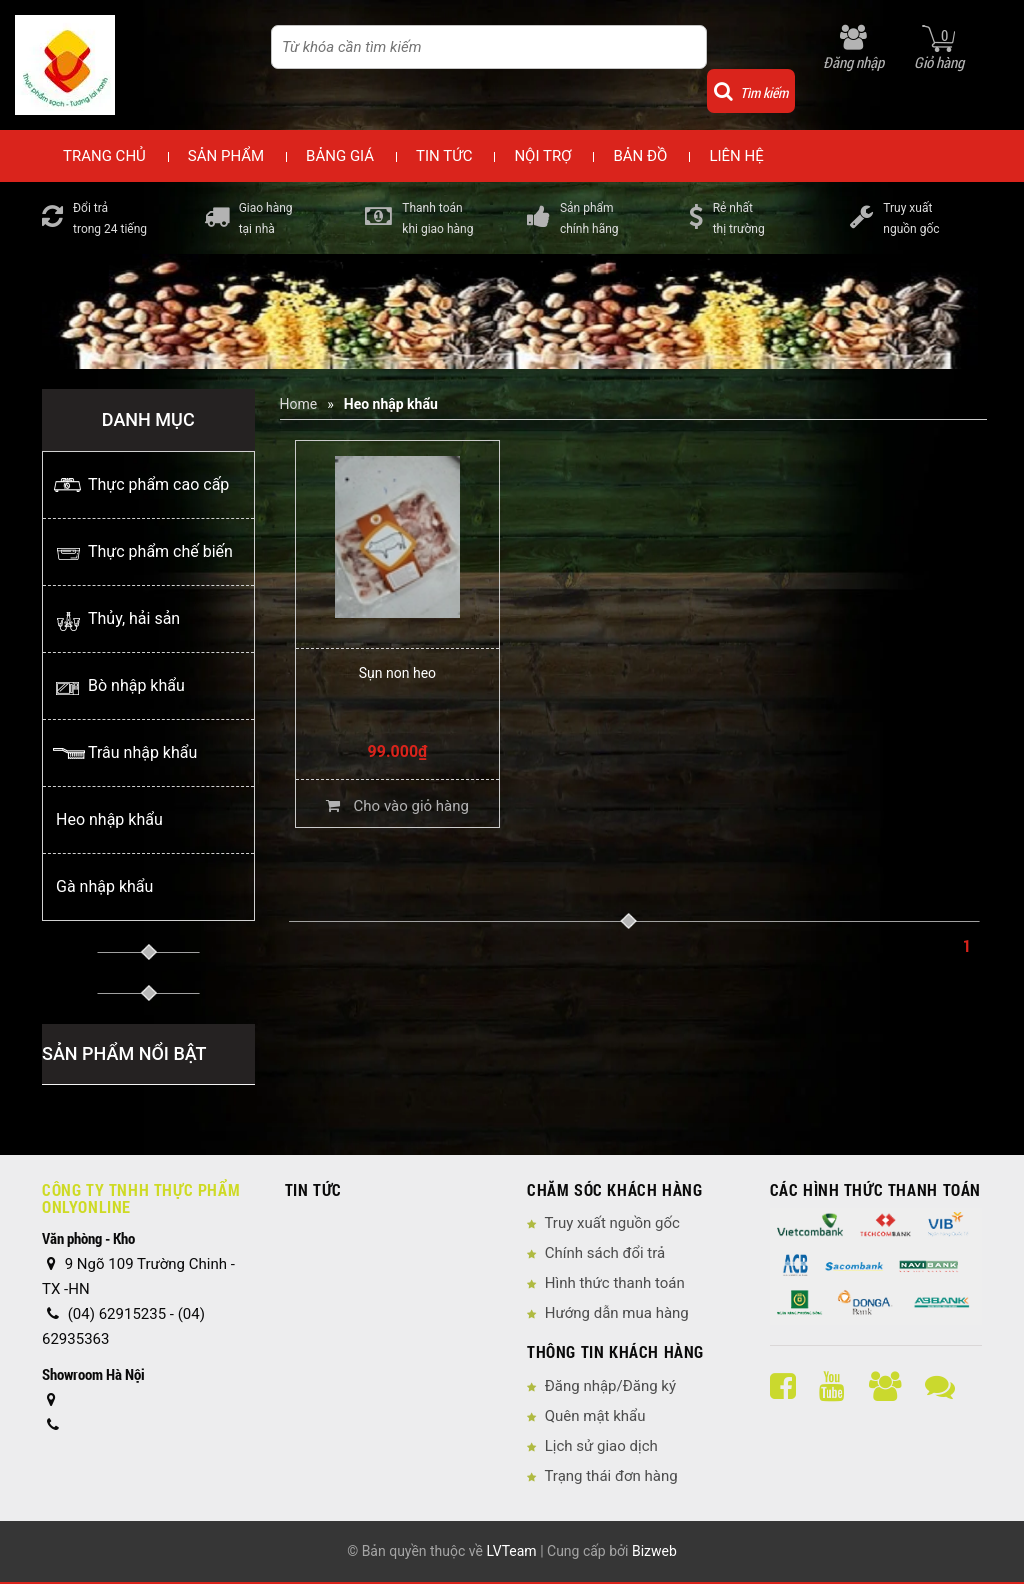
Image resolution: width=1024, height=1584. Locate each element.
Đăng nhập (853, 62)
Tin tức (444, 156)
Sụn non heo (397, 673)
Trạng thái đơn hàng (610, 1476)
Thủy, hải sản (134, 618)
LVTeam (511, 1551)
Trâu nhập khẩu (142, 752)
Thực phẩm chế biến (160, 551)
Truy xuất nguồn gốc (611, 1223)
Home (299, 404)
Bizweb (654, 1551)
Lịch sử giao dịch (601, 1446)
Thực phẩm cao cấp (158, 484)
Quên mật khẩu (595, 1416)
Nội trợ (542, 156)
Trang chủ (104, 156)
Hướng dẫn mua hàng (617, 1313)
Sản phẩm (226, 156)
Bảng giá (340, 156)
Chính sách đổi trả (605, 1253)
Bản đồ (640, 156)
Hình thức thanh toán (615, 1283)
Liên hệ (736, 156)
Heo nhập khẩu (109, 819)
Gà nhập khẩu (104, 886)
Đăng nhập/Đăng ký (610, 1386)
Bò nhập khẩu (136, 685)
